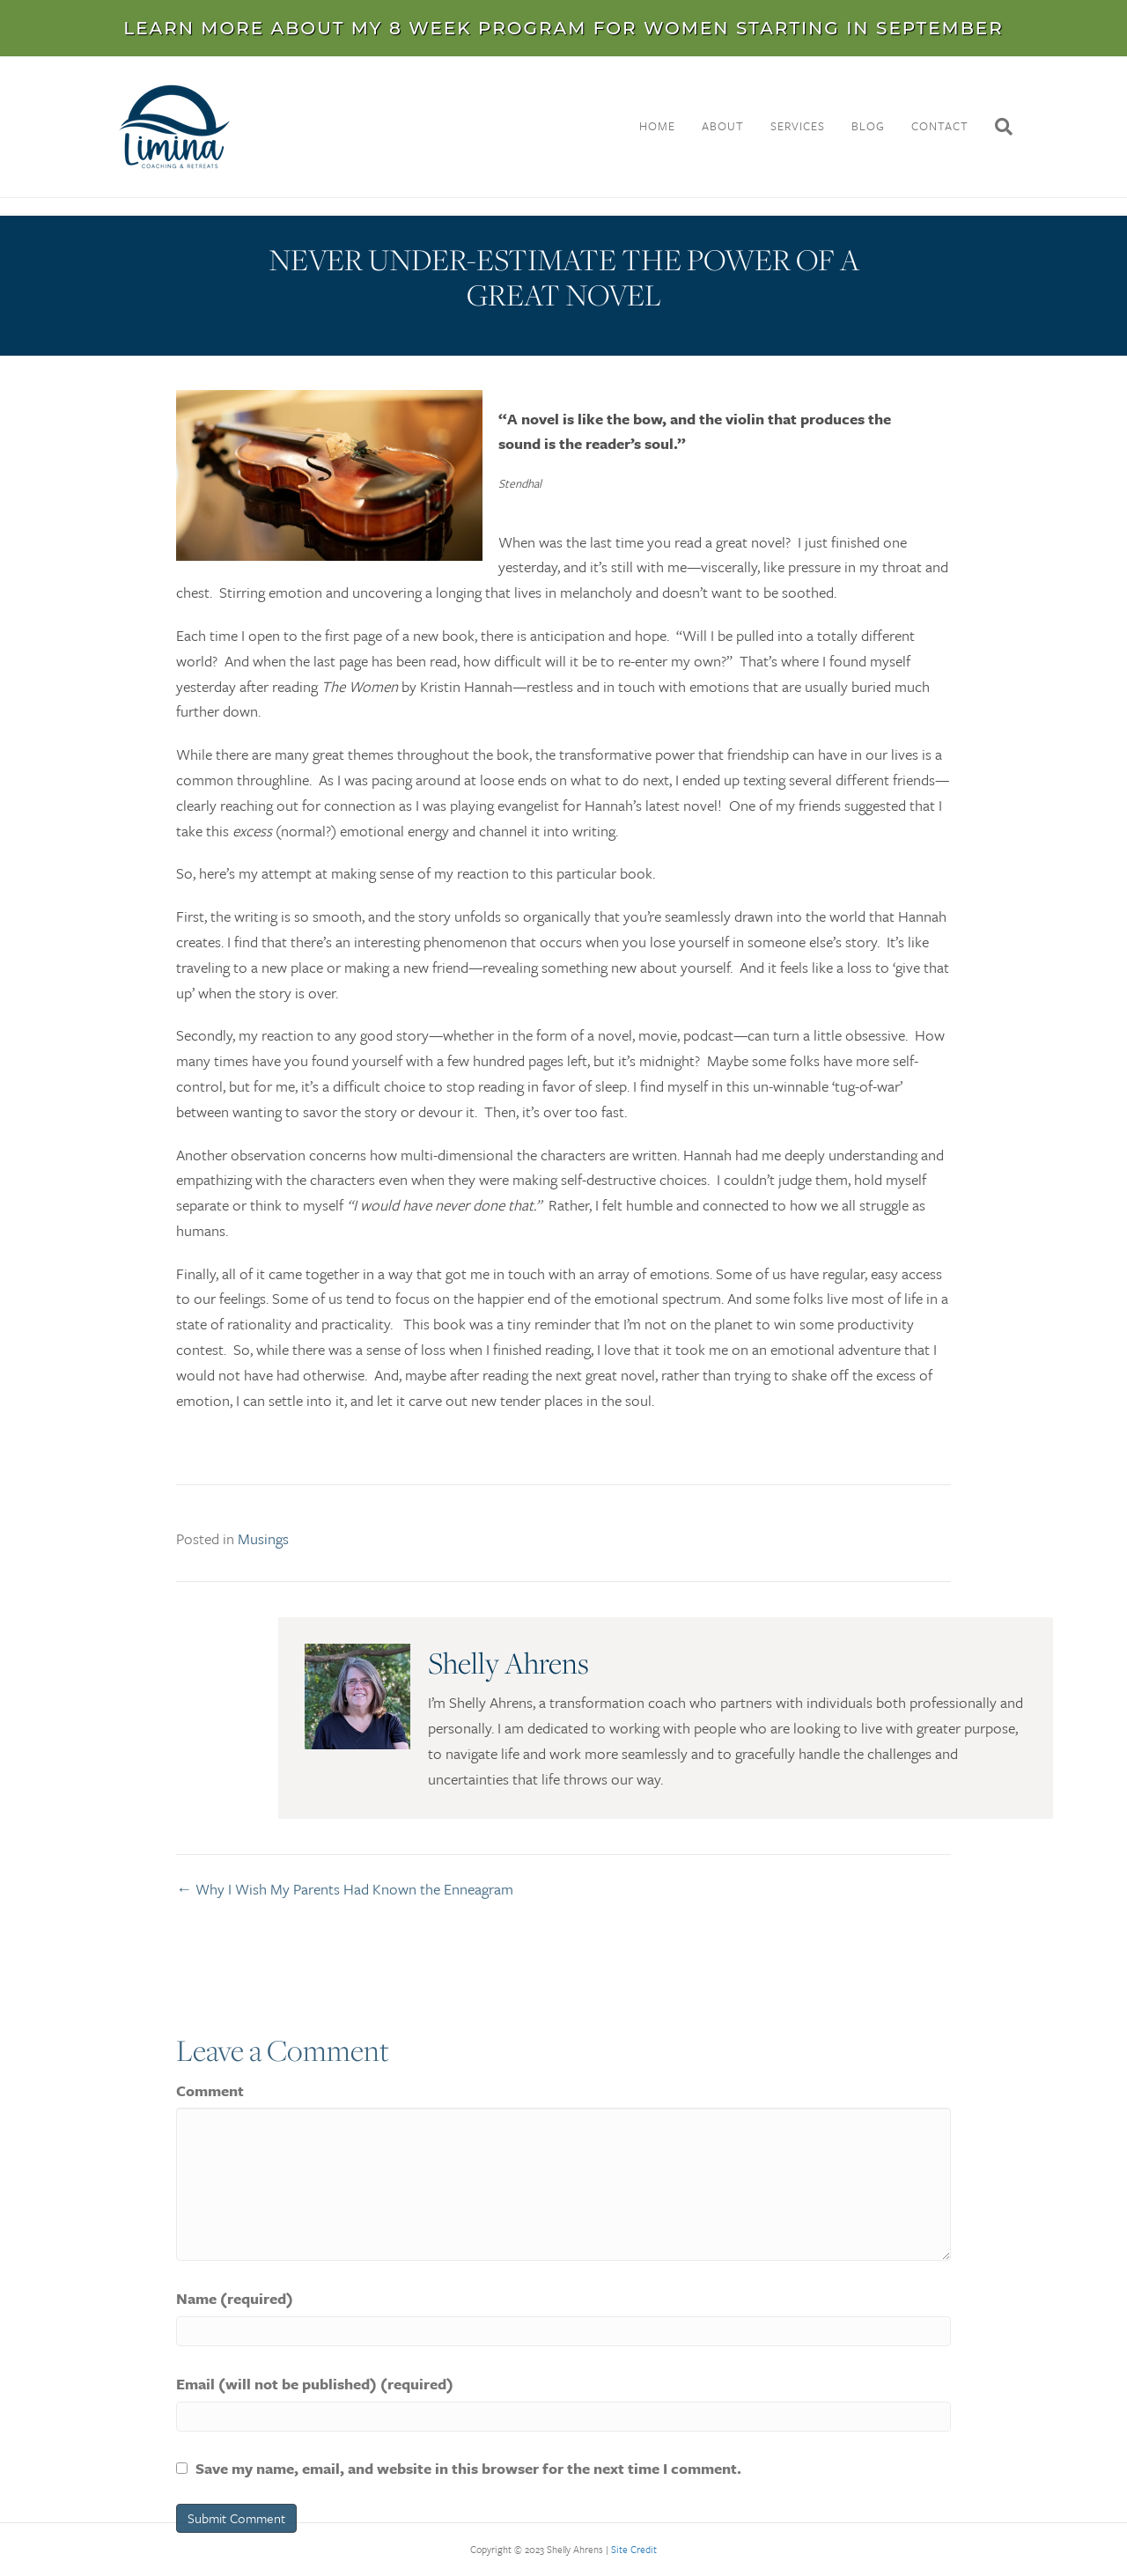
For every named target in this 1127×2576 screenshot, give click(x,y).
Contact (940, 126)
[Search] (997, 127)
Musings (263, 1547)
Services (797, 126)
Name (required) (234, 2378)
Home (657, 126)
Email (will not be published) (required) (314, 2464)
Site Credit (634, 2549)
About (723, 126)
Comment (210, 2171)
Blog (868, 126)
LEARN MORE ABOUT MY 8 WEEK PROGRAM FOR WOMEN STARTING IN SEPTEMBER (563, 28)
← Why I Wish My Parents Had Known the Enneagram (344, 1895)
